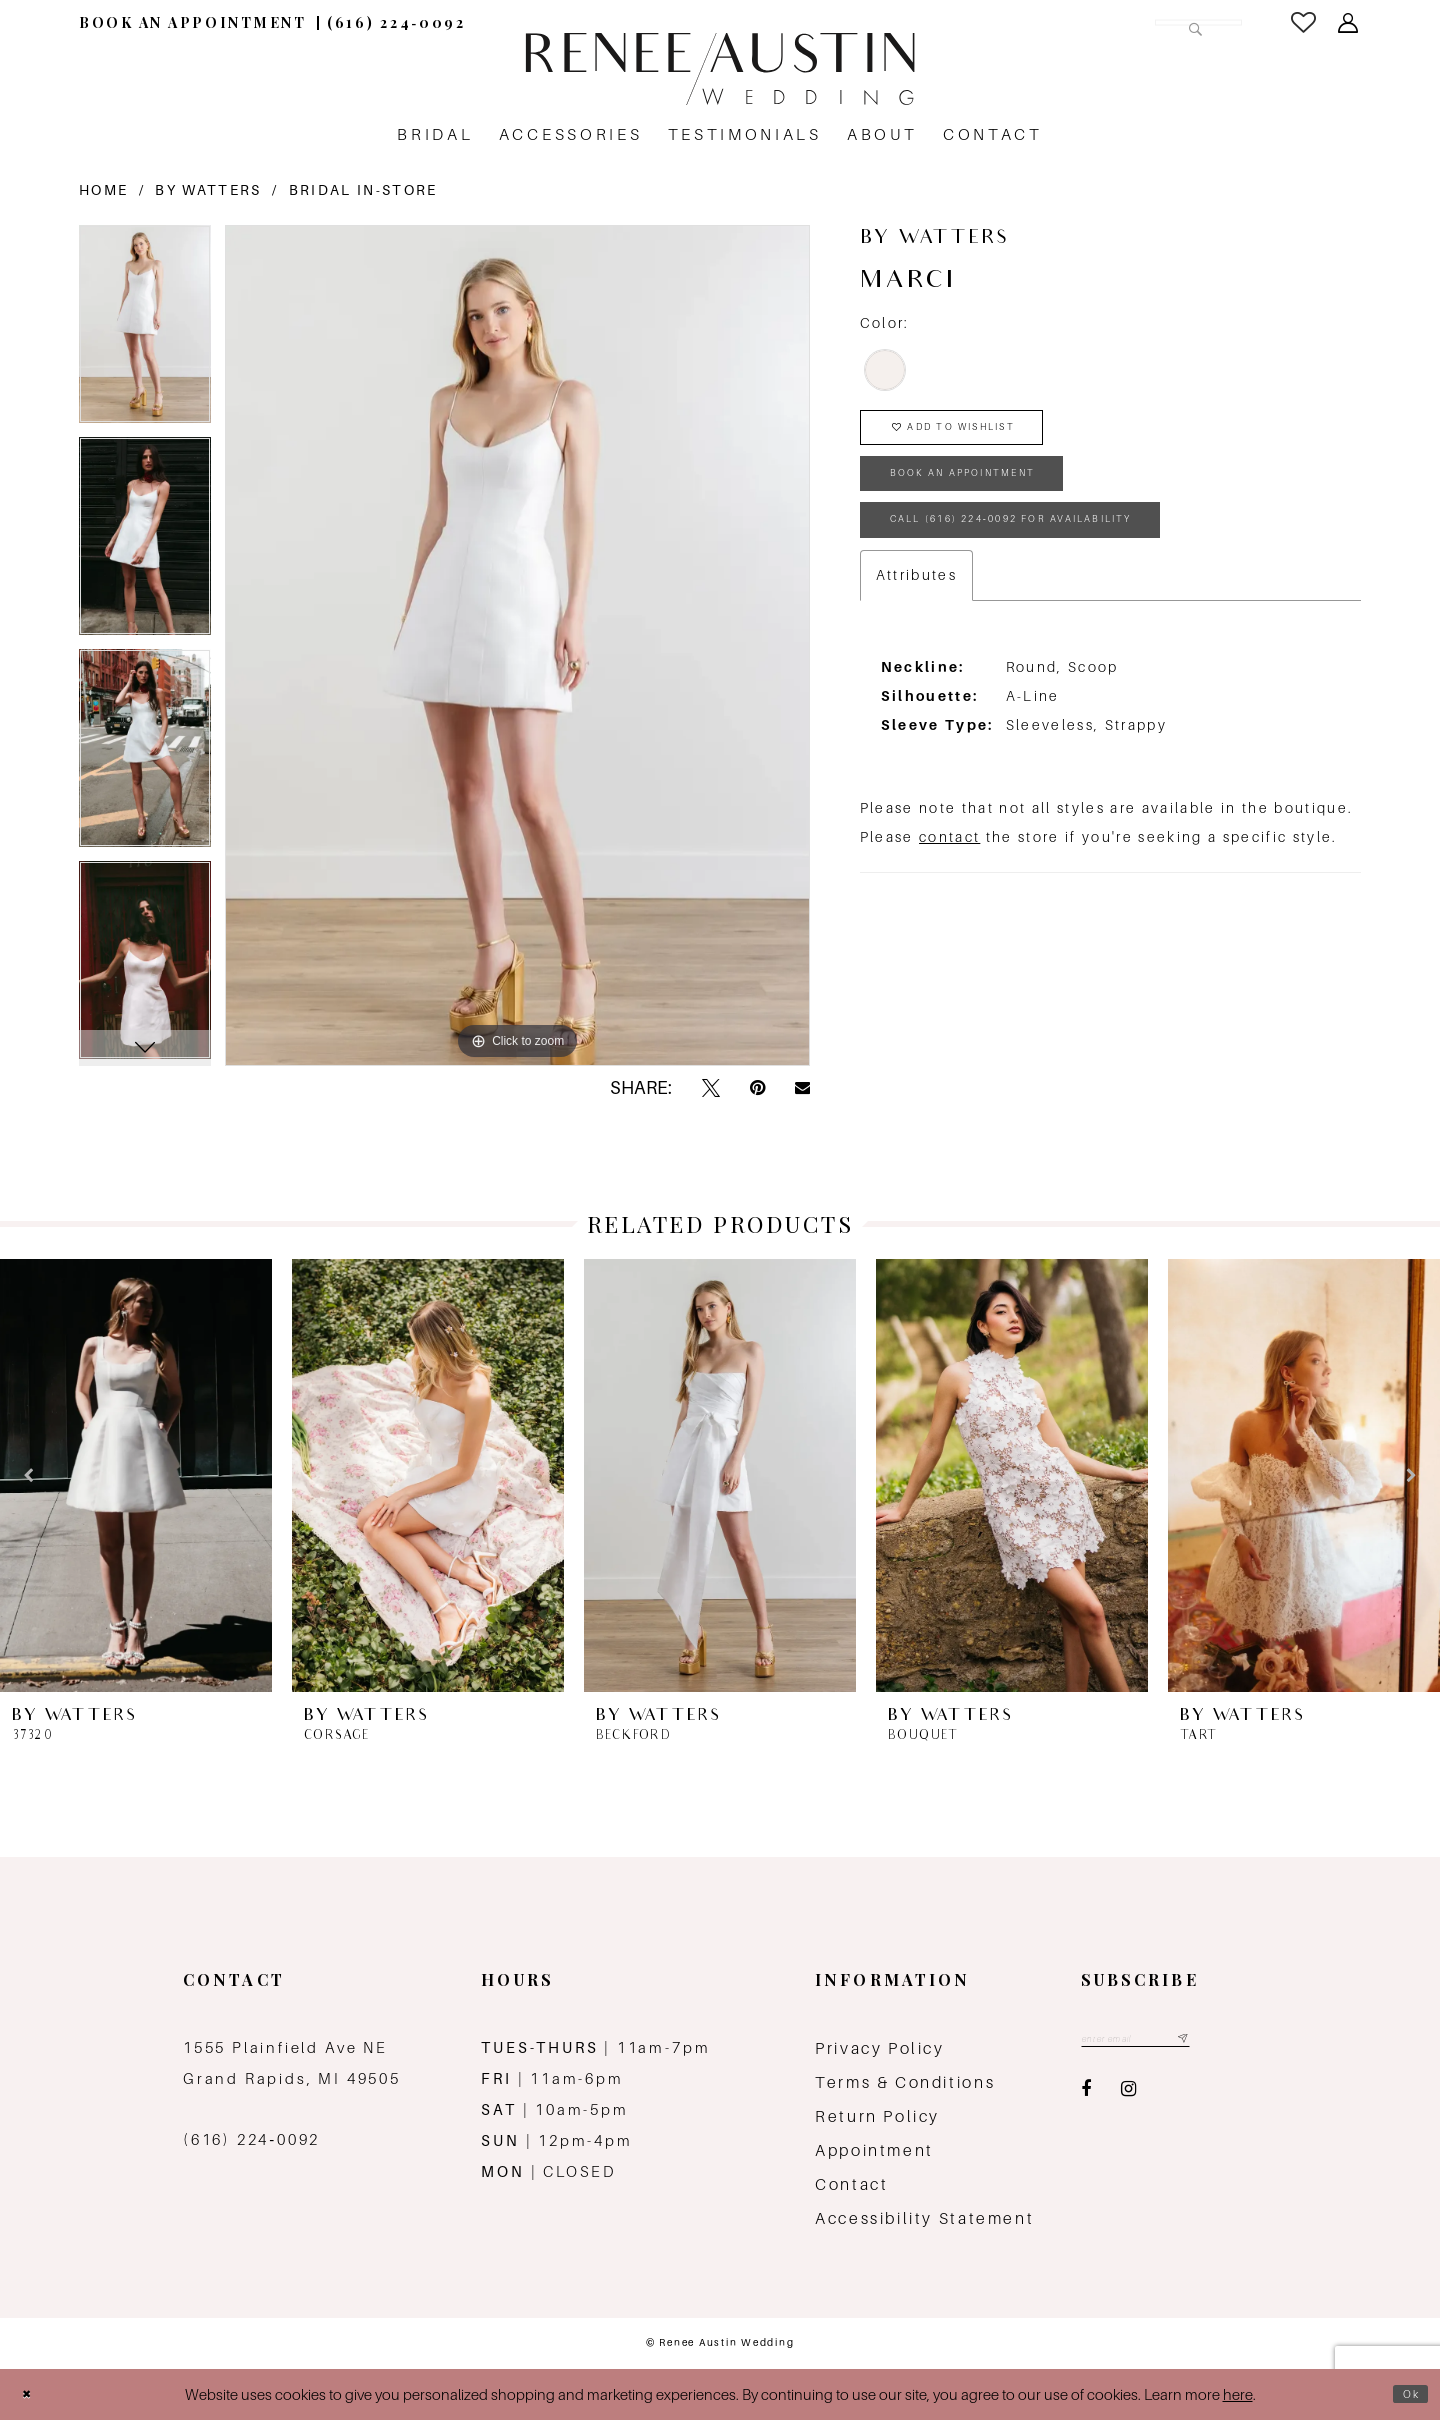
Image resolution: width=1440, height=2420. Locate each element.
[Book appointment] (193, 22)
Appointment (874, 2150)
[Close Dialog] (32, 2394)
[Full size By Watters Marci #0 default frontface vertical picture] (517, 645)
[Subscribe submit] (1226, 2043)
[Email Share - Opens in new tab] (802, 1088)
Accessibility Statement (924, 2218)
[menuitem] (193, 22)
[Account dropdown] (1349, 23)
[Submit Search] (1188, 22)
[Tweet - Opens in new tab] (711, 1088)
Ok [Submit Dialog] (1405, 2394)
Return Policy (877, 2116)
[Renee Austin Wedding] (720, 69)
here (1238, 2394)
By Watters (208, 190)
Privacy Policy (880, 2048)
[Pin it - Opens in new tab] (757, 1088)
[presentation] (136, 1475)
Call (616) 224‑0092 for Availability (1071, 566)
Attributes (916, 628)
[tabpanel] (145, 331)
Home (103, 190)
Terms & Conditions (905, 2082)
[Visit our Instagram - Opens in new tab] (1128, 2096)
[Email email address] (1158, 2043)
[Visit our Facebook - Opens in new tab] (1086, 2096)
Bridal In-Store (363, 190)
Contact (851, 2184)
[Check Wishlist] (1305, 22)
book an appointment (1003, 502)
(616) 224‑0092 (251, 2139)
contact (949, 890)
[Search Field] (1113, 22)
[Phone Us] (396, 22)
